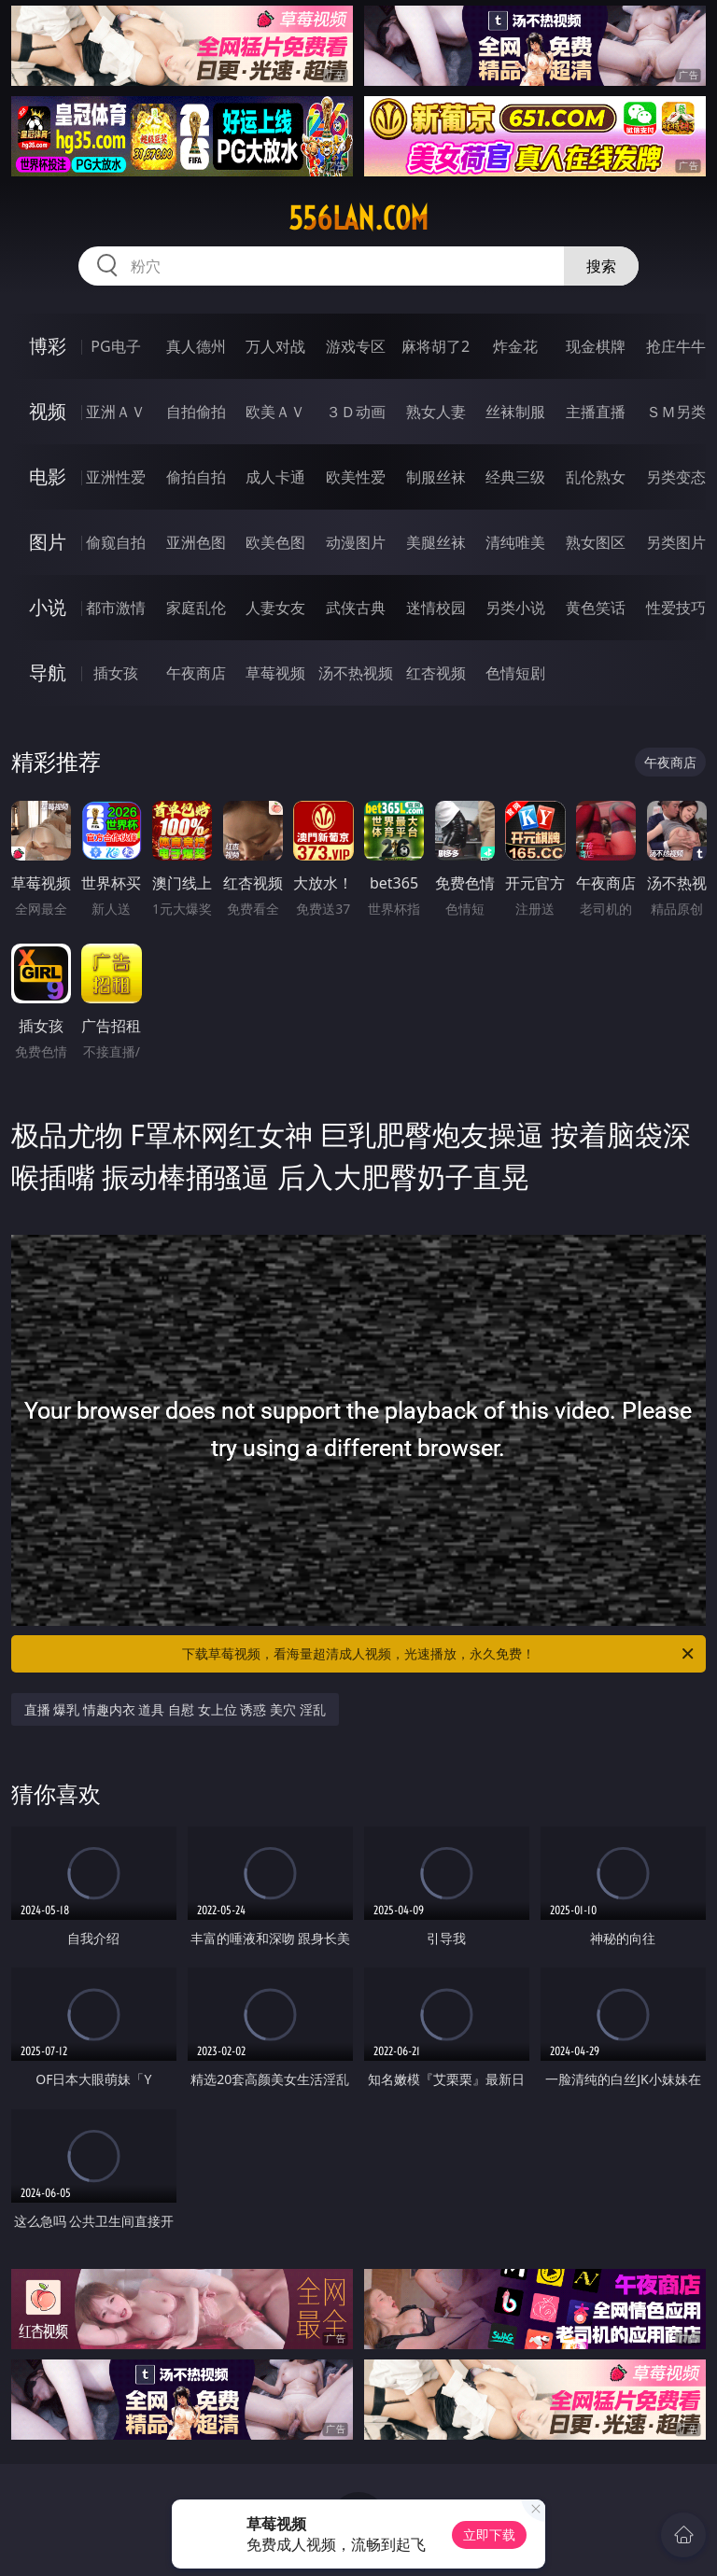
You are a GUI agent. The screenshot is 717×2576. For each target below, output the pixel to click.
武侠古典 (356, 607)
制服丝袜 (436, 477)
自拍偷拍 (196, 411)
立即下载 (489, 2534)
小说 (47, 607)
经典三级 (515, 477)
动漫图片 (356, 542)
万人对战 (275, 346)
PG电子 (115, 346)
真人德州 (196, 346)
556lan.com (358, 218)
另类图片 (676, 542)
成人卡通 (275, 477)
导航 (47, 672)
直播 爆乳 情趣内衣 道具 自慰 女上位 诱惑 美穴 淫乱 (175, 1709)
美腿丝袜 (436, 542)
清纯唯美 (515, 542)
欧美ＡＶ (275, 411)
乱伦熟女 (596, 477)
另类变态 (676, 477)
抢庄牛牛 (676, 346)
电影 (47, 476)
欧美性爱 (356, 477)
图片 (47, 541)
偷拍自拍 (196, 477)
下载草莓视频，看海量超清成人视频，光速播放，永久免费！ (439, 1654)
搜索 (601, 266)
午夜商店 (196, 673)
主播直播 (596, 411)
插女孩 (115, 673)
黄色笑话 (596, 607)
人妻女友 (275, 607)
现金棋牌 (596, 346)
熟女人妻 (436, 411)
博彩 (47, 345)
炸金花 (515, 346)
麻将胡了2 (435, 346)
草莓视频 (275, 673)
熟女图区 (596, 542)
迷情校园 (436, 607)
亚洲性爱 (116, 477)
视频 (47, 411)
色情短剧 (515, 673)
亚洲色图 (196, 542)
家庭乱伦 (196, 607)
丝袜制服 (515, 411)
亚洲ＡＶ (116, 411)
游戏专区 (356, 346)
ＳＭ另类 (676, 411)
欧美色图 (275, 542)
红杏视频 (436, 673)
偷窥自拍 (116, 542)
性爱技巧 (676, 607)
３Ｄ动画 (356, 411)
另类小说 (515, 607)
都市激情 (116, 607)
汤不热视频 (355, 673)
